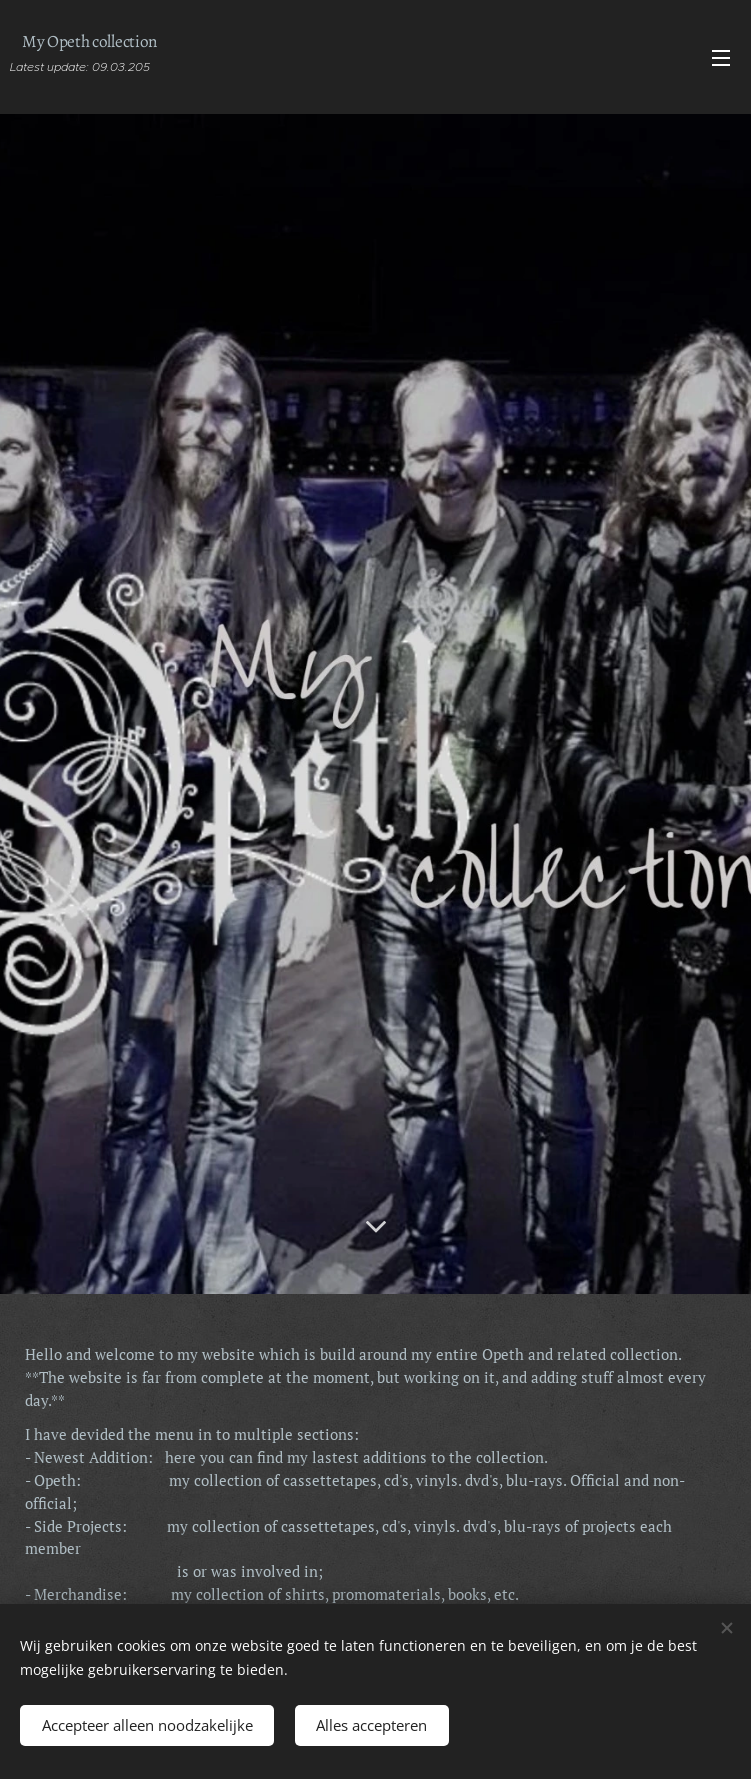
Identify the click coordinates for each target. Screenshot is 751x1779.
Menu (721, 58)
